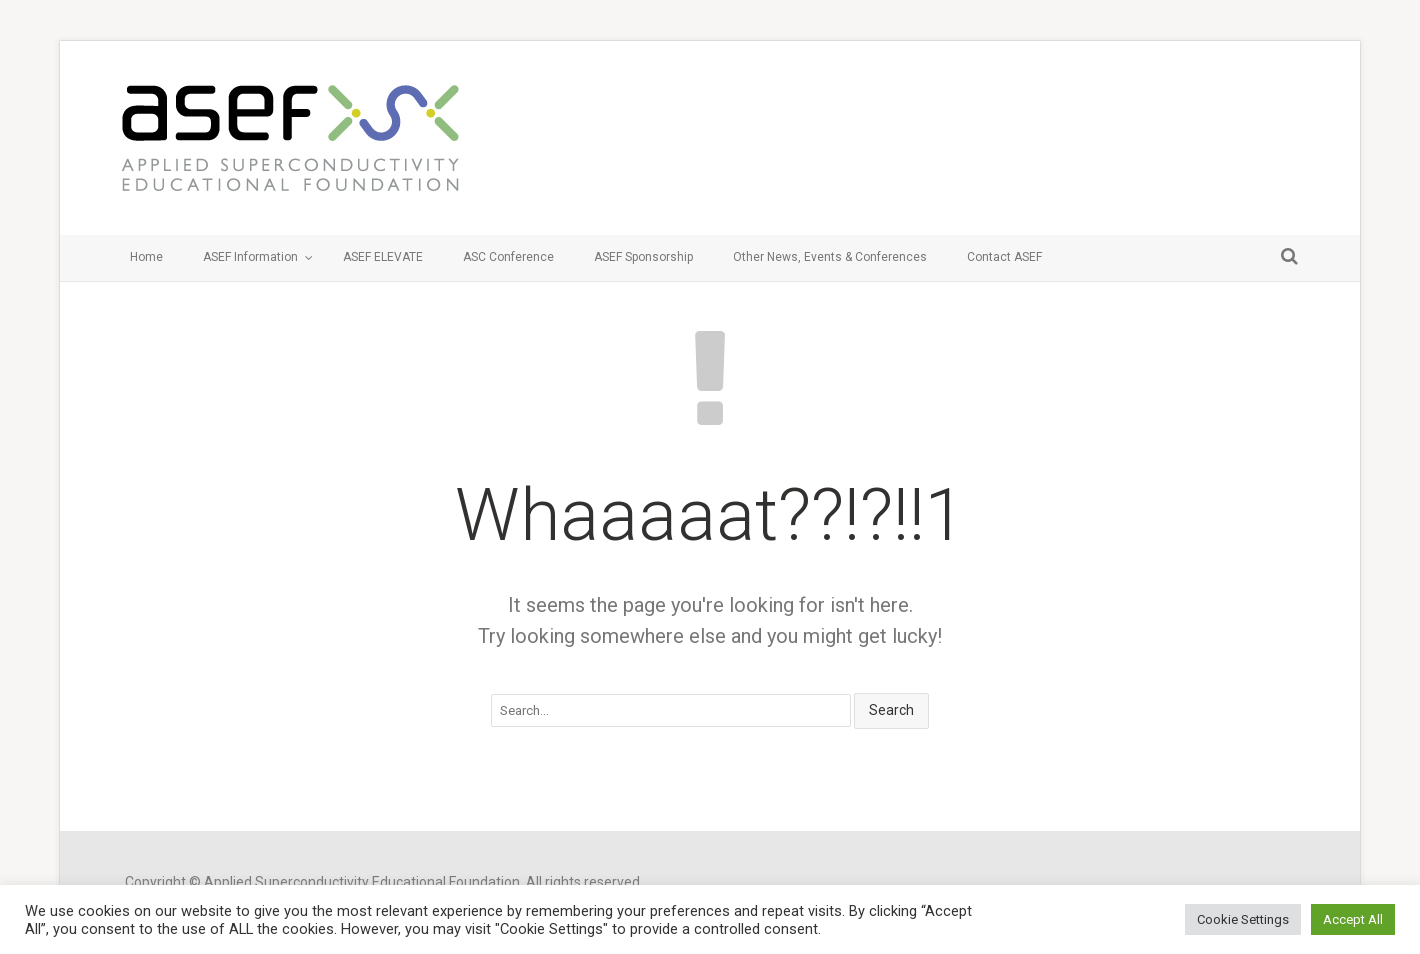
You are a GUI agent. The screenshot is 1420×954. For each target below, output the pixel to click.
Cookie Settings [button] (1243, 919)
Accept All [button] (1353, 919)
